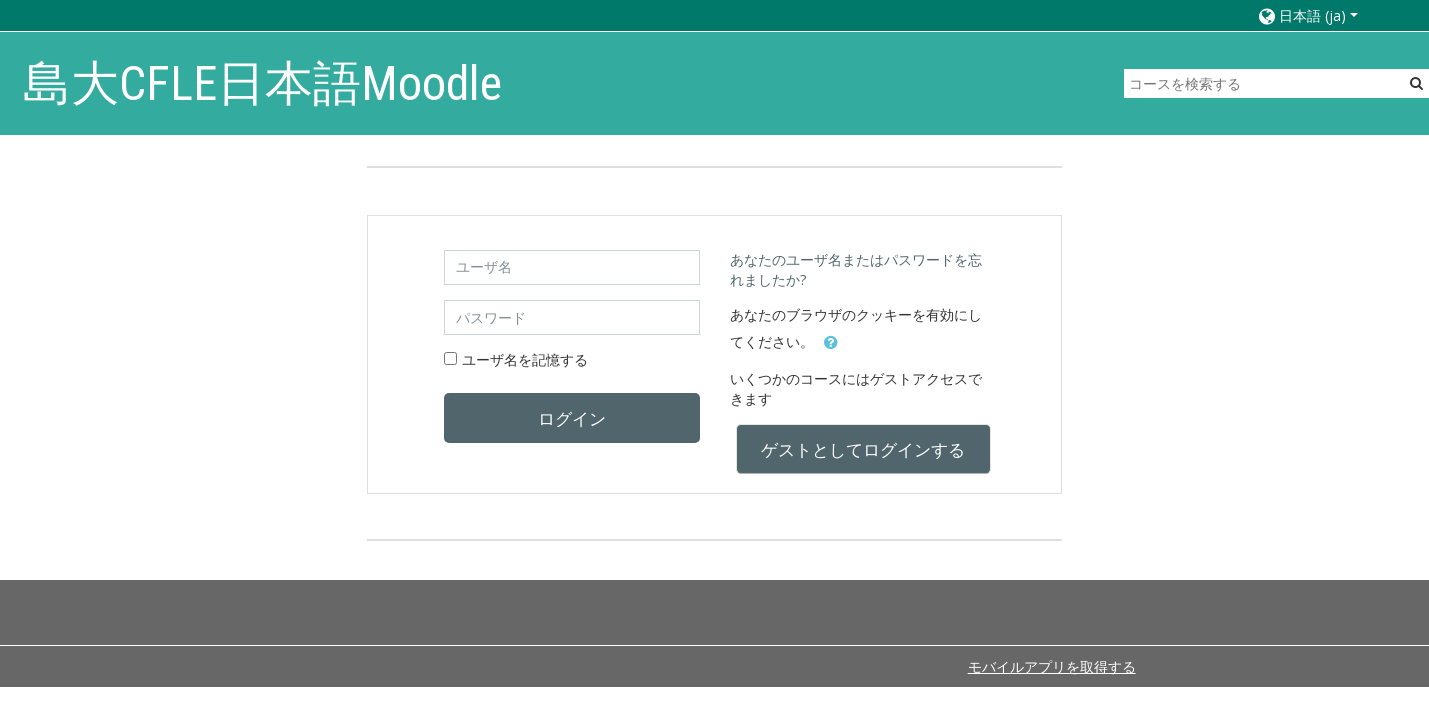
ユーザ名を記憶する (525, 359)
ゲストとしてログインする (863, 449)
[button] (1323, 15)
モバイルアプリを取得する (1052, 666)
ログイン (572, 418)
